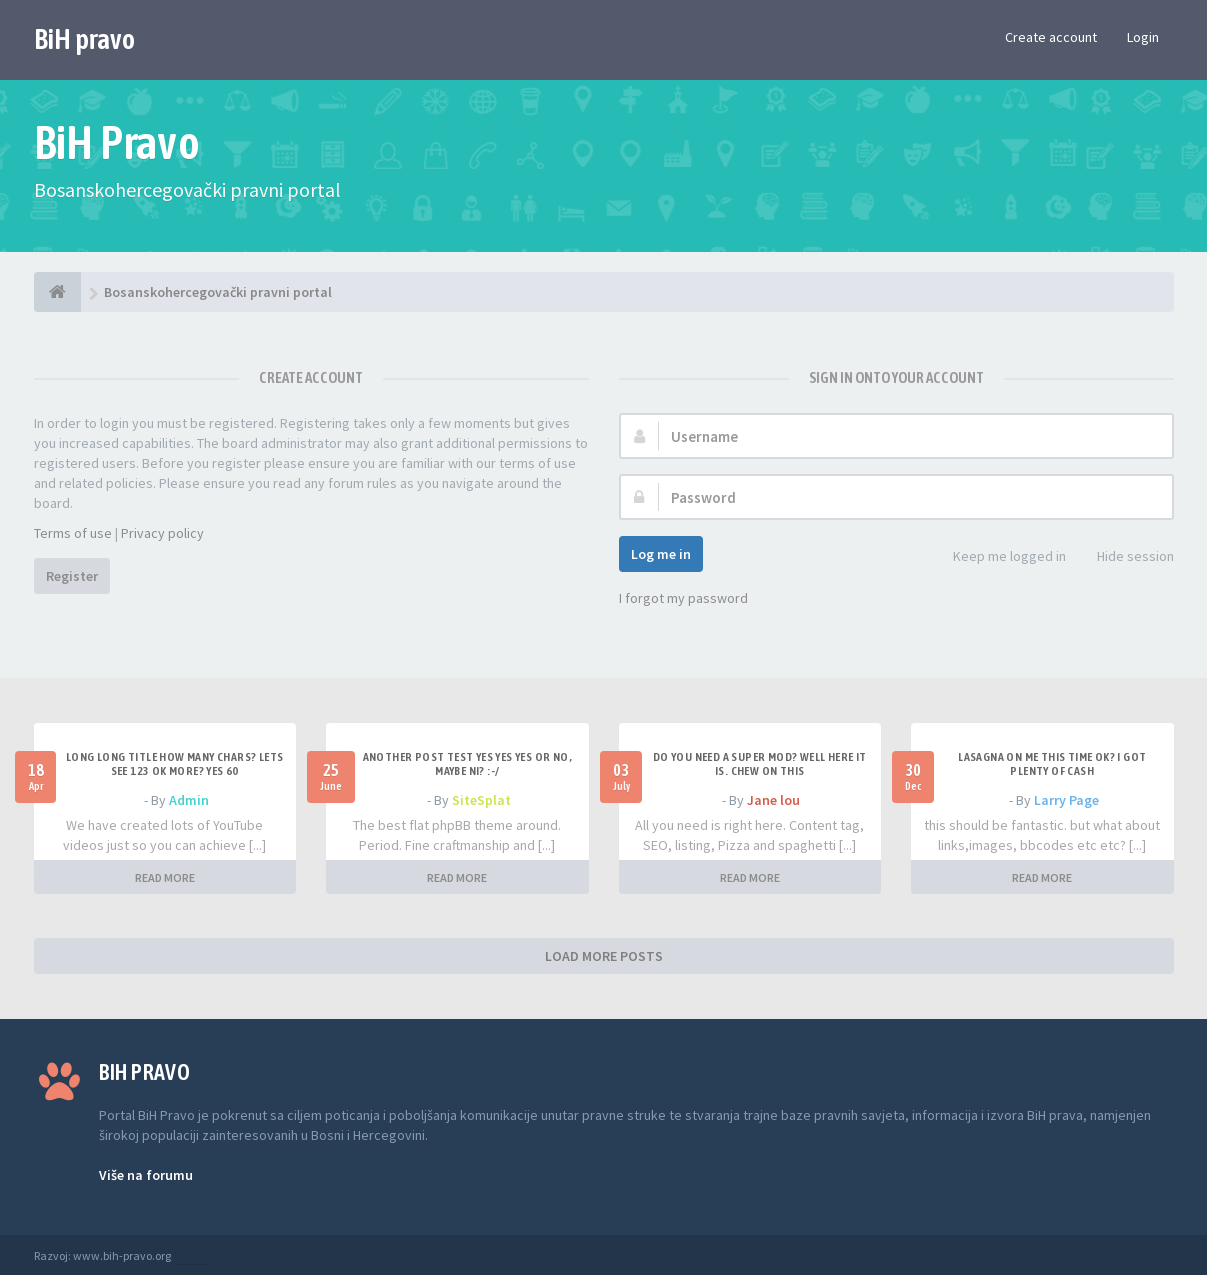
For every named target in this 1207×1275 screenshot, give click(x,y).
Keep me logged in (998, 557)
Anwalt (191, 1255)
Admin (189, 800)
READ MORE (165, 877)
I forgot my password (683, 598)
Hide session (1124, 557)
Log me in (661, 554)
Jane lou (773, 800)
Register (72, 576)
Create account (1051, 37)
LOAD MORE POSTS (604, 956)
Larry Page (1066, 800)
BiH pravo (84, 39)
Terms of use (73, 533)
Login (1143, 37)
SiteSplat (481, 800)
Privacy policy (162, 533)
